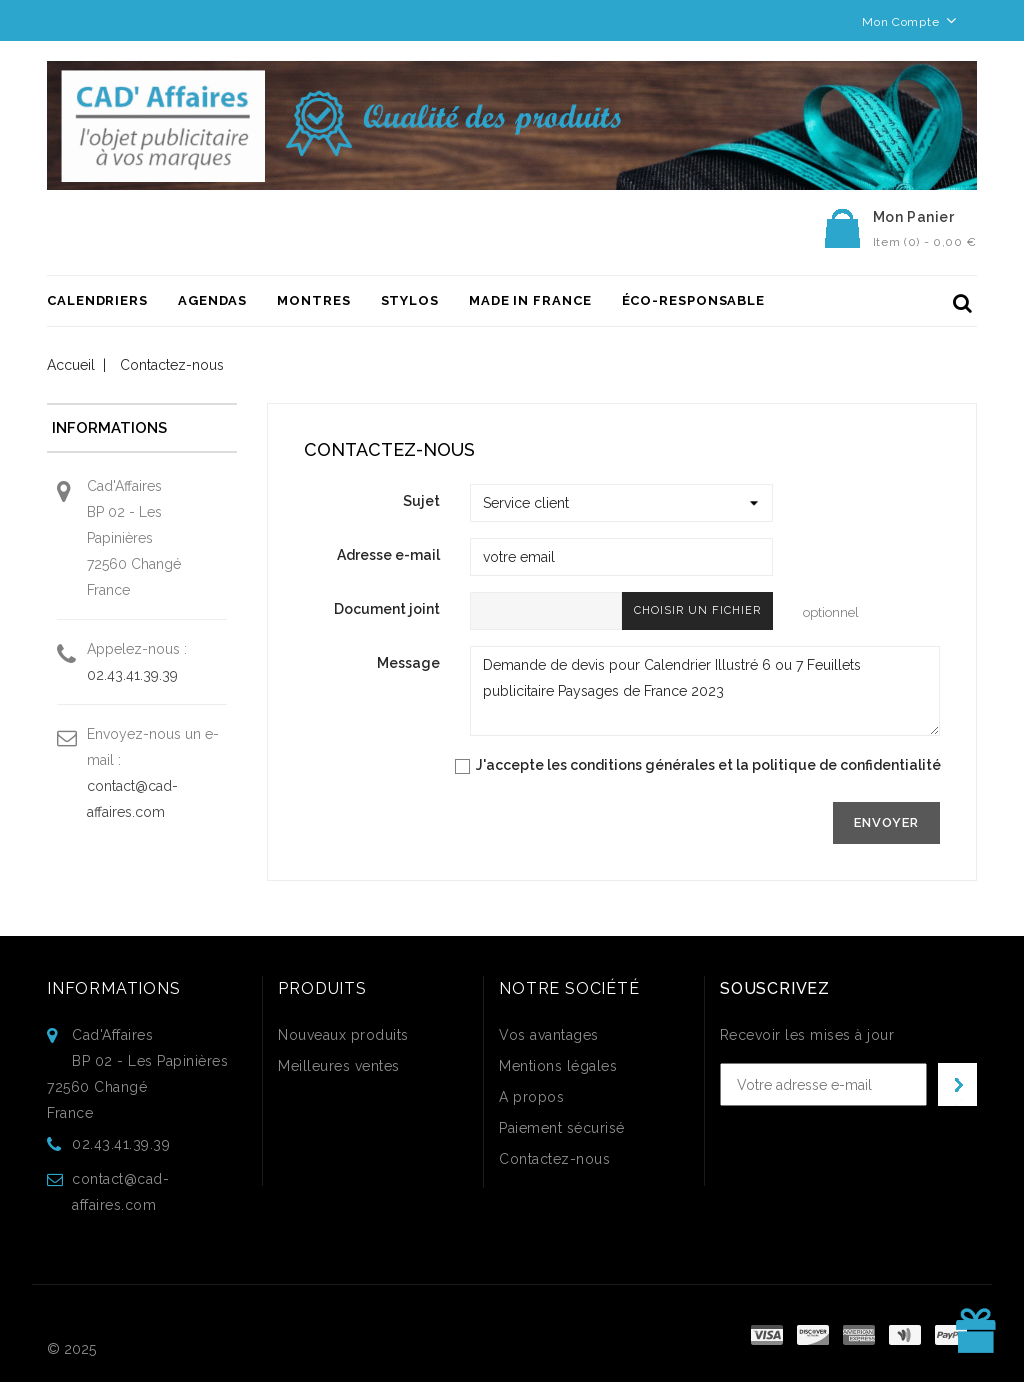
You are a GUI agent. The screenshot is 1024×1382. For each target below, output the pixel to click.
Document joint (387, 609)
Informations (114, 988)
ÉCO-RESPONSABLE (694, 300)
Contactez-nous (554, 1159)
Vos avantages (549, 1035)
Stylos (410, 300)
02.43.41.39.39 (132, 675)
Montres (313, 300)
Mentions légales (558, 1066)
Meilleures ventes (339, 1066)
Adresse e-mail (388, 555)
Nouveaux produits (343, 1035)
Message (408, 663)
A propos (531, 1097)
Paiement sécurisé (562, 1128)
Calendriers (97, 300)
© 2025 (71, 1349)
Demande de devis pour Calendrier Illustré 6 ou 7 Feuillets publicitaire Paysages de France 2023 (705, 691)
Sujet (421, 501)
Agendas (212, 300)
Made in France (530, 300)
